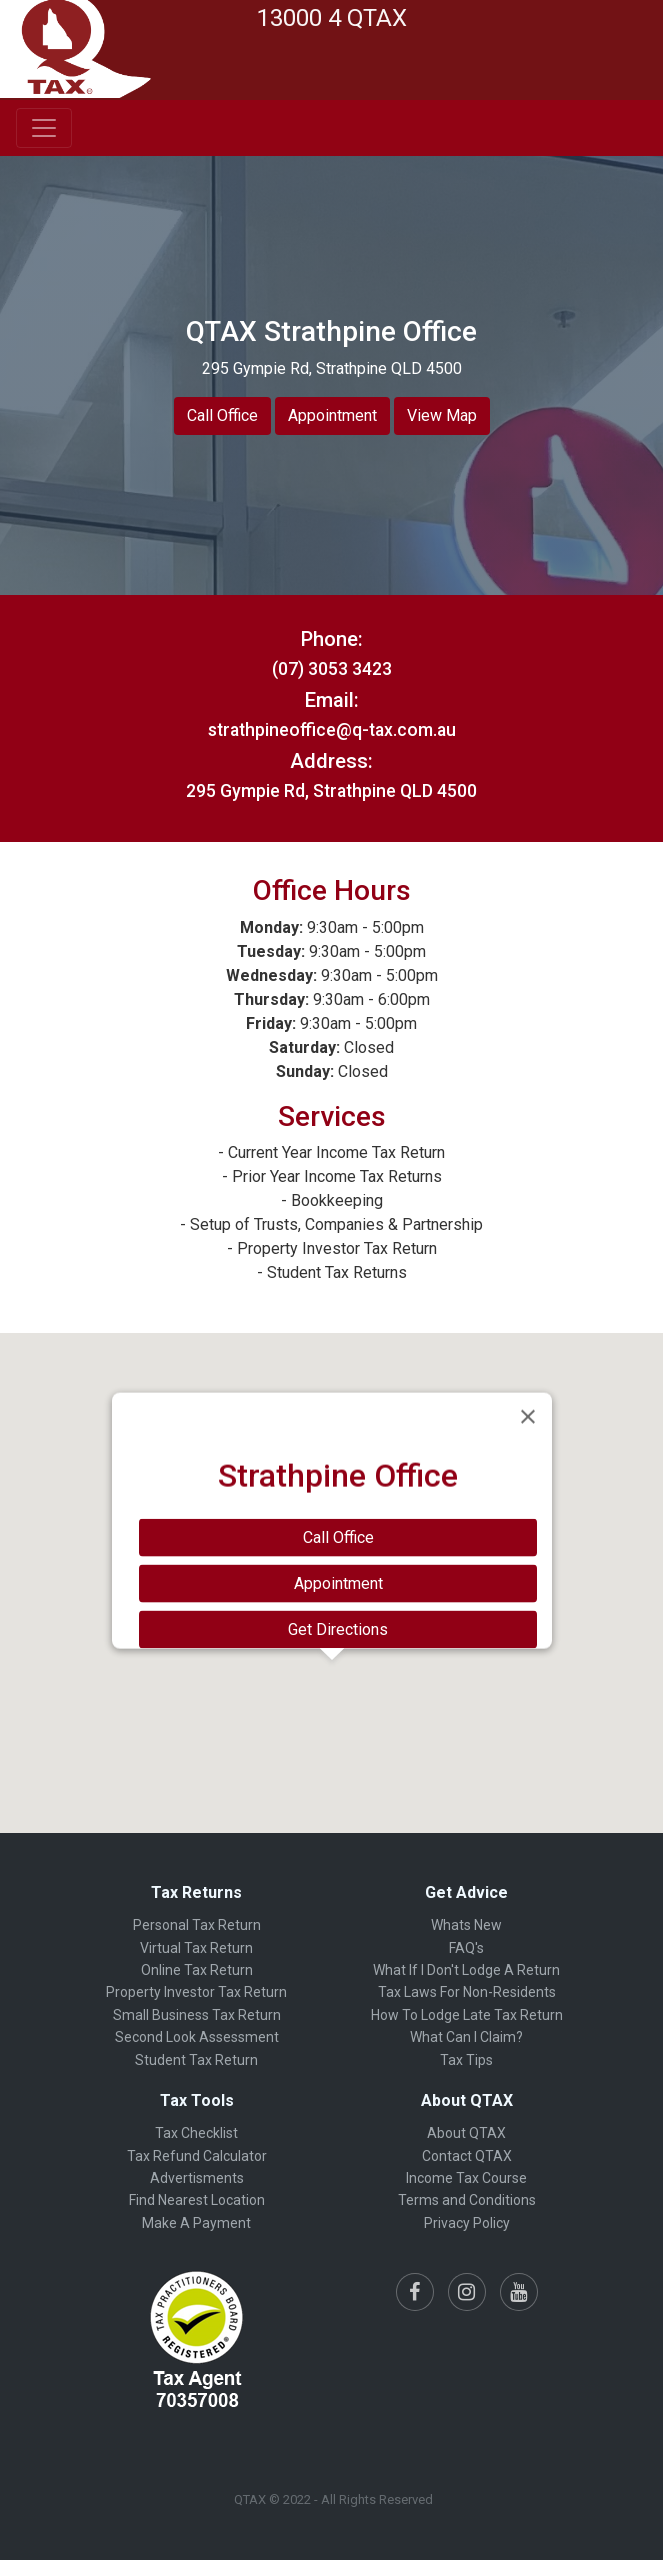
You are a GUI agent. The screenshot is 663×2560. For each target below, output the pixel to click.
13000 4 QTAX (332, 18)
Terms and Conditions (467, 2200)
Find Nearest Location (197, 2200)
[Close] (528, 1417)
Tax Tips (466, 2060)
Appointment (332, 415)
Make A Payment (196, 2223)
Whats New (466, 1925)
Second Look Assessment (197, 2037)
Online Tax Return (197, 1970)
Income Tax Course (466, 2178)
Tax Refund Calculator (197, 2156)
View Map (442, 415)
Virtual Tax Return (196, 1948)
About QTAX (466, 2133)
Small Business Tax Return (197, 2015)
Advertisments (197, 2178)
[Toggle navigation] (44, 128)
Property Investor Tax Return (196, 1992)
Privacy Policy (467, 2223)
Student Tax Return (196, 2060)
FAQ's (466, 1948)
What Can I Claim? (466, 2037)
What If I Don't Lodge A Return (466, 1970)
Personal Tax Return (197, 1925)
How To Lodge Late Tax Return (467, 2015)
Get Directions (338, 1629)
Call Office (222, 415)
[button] (332, 1678)
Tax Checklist (196, 2133)
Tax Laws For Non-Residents (467, 1992)
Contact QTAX (467, 2156)
